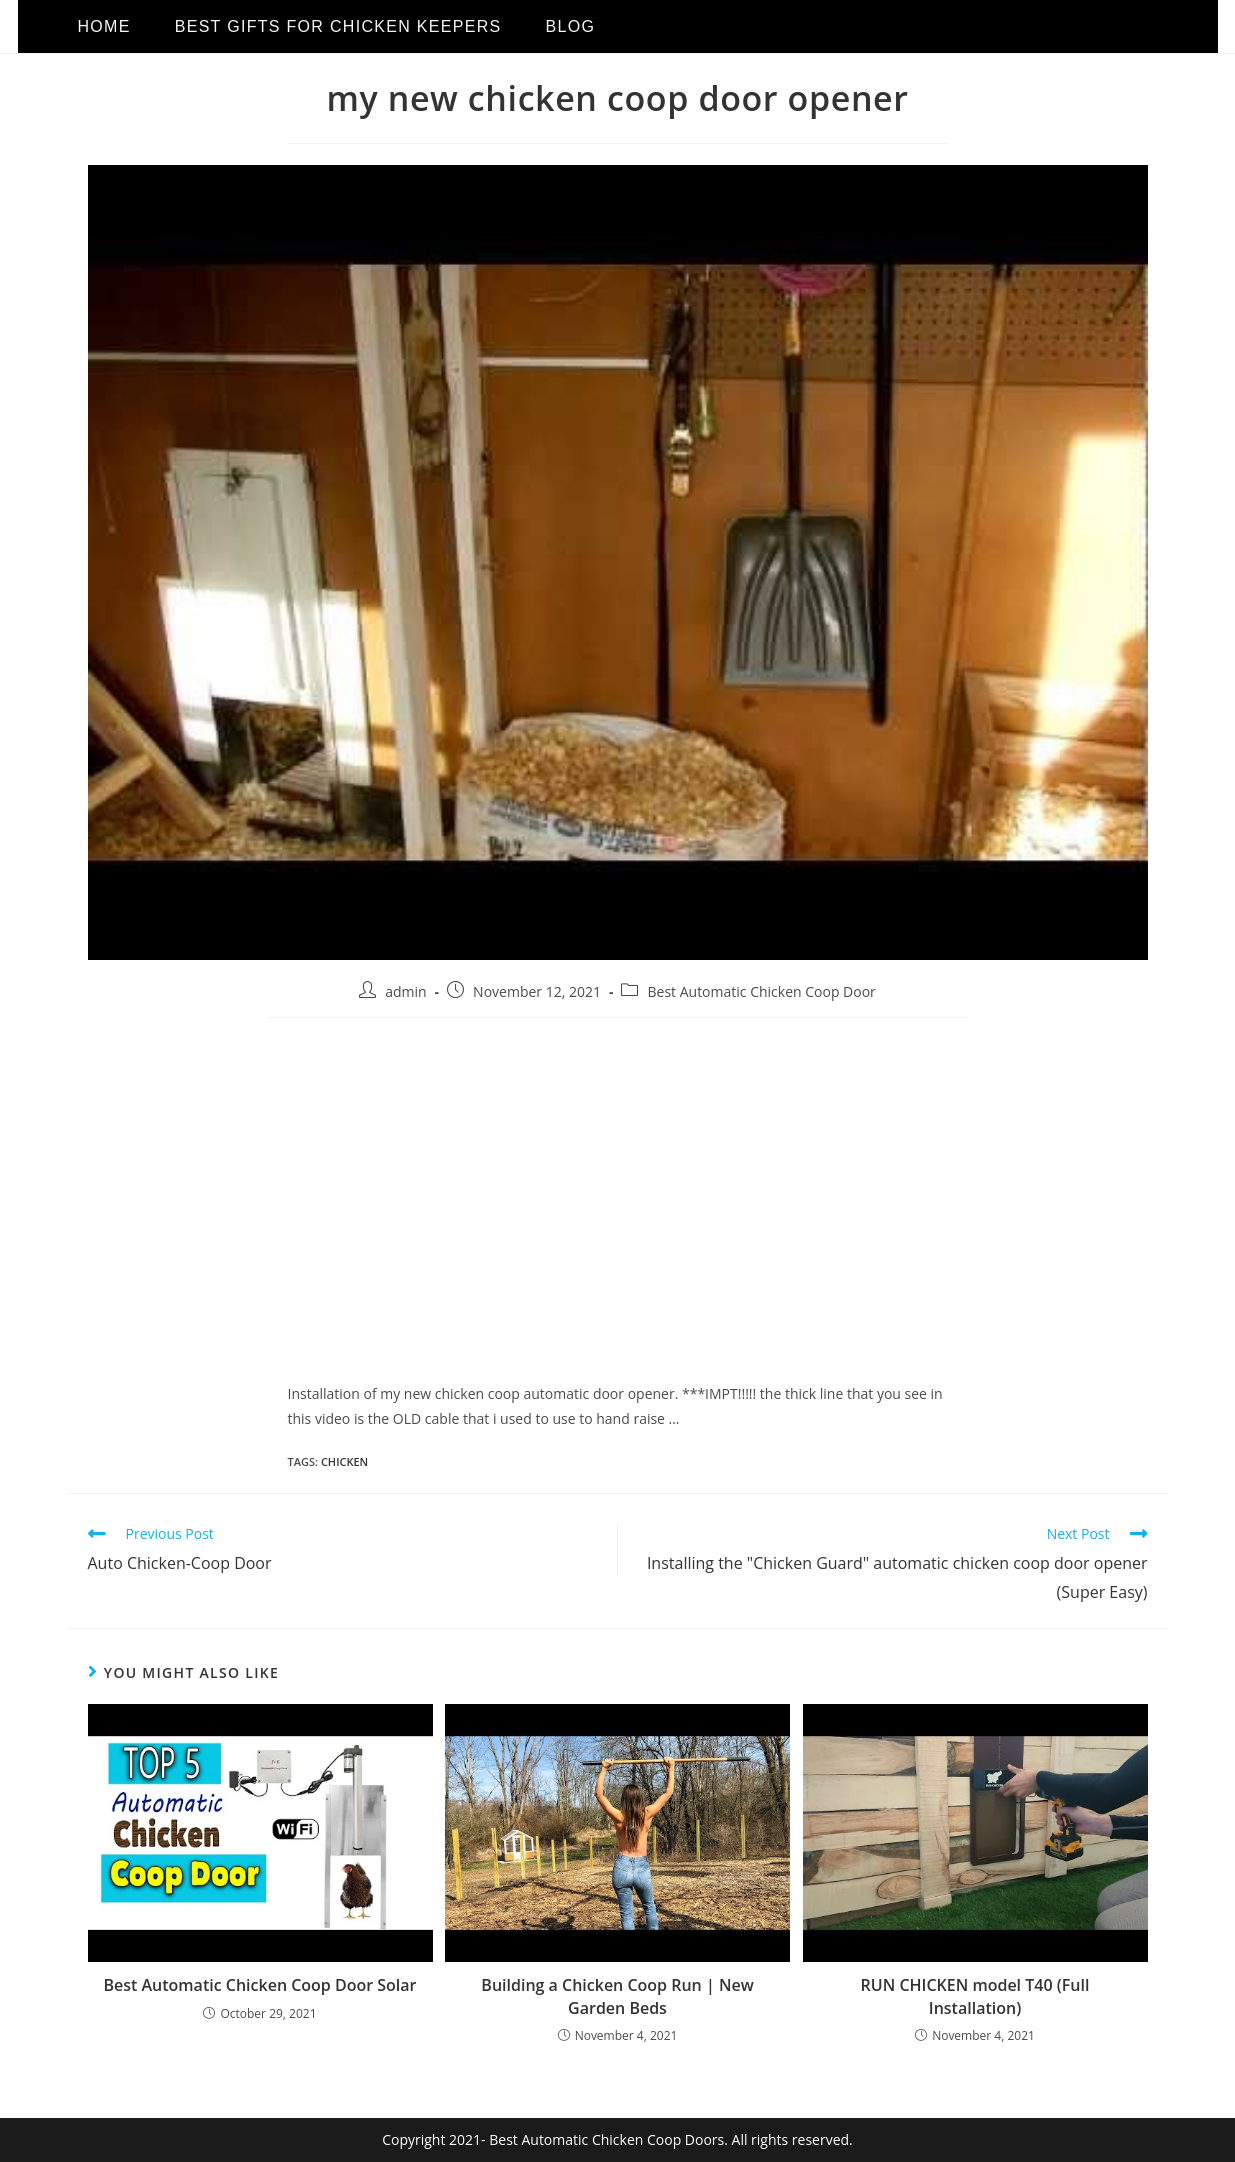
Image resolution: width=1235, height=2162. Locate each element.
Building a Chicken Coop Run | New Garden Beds (617, 1996)
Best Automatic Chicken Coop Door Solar (259, 1985)
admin (405, 991)
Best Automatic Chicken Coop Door (761, 991)
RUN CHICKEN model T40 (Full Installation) (975, 1996)
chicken (344, 1461)
